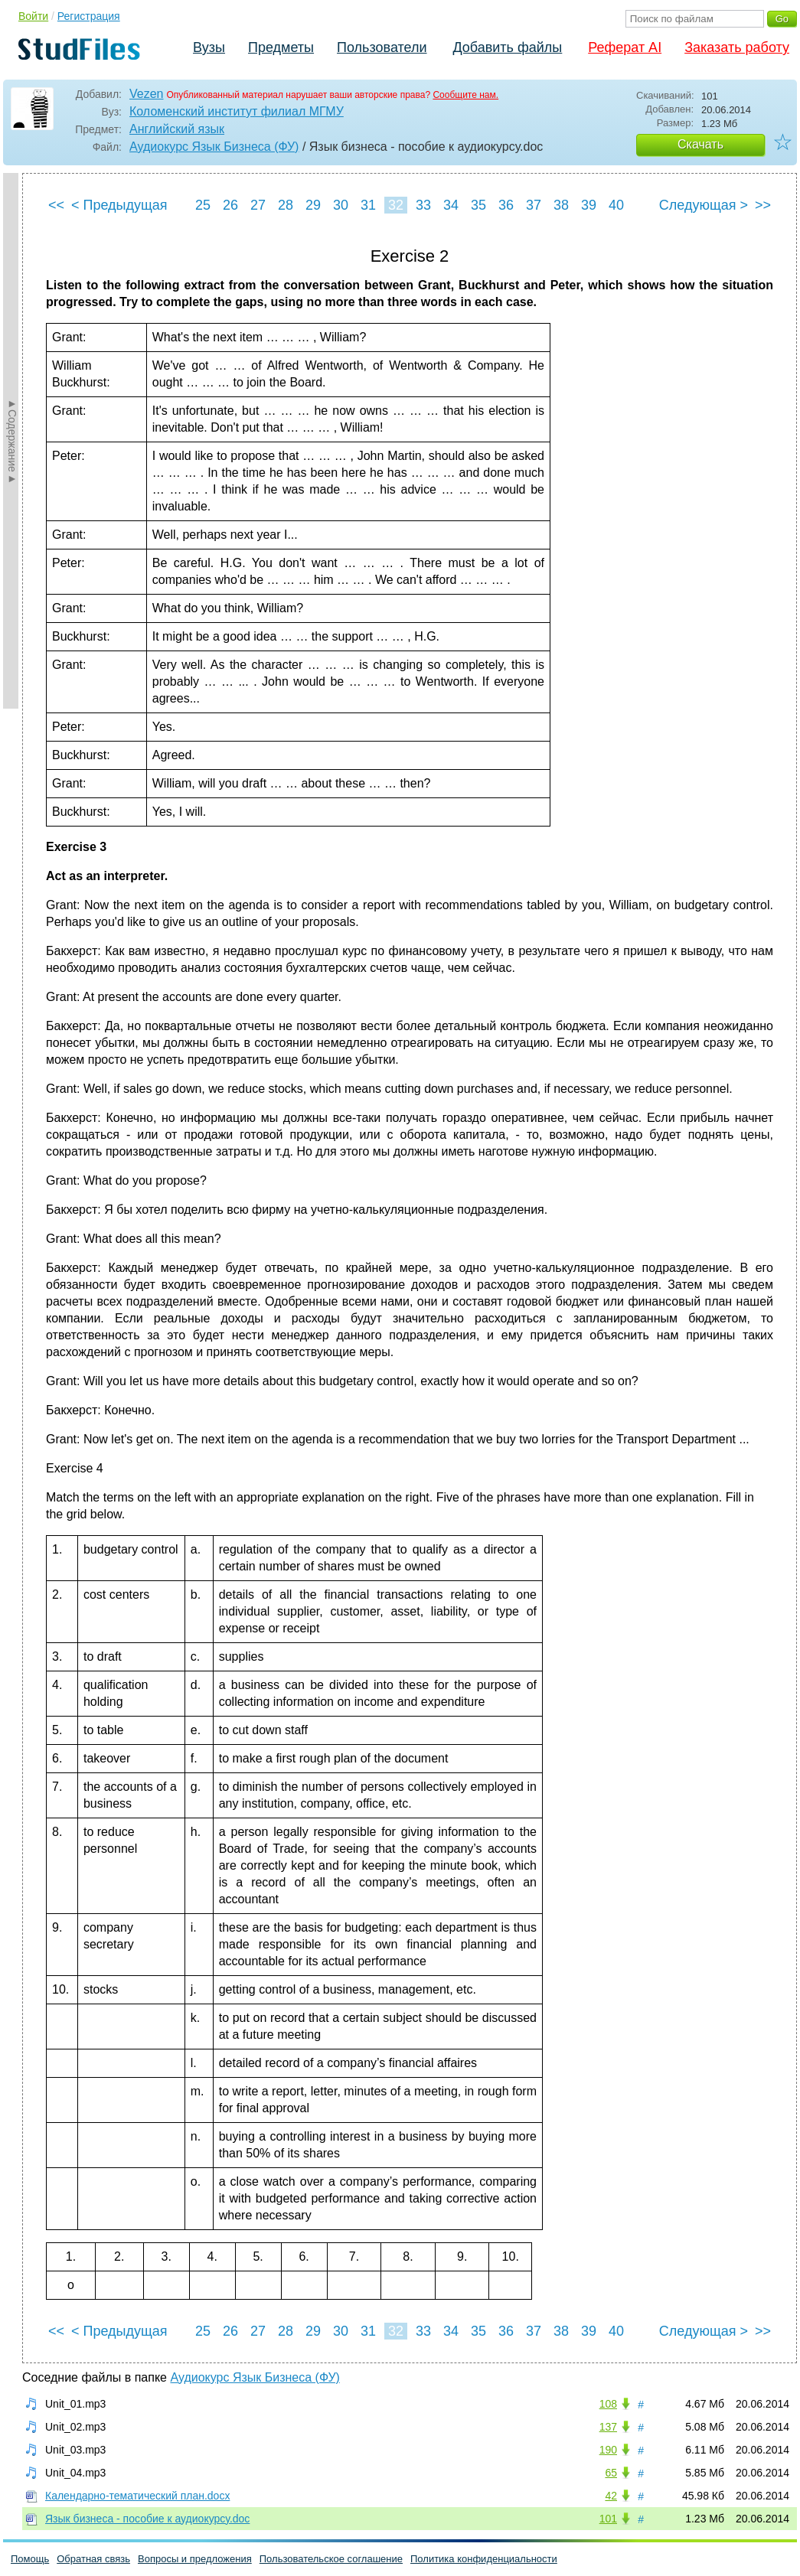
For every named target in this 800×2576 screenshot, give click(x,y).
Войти (33, 16)
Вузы (209, 47)
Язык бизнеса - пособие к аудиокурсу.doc (147, 2518)
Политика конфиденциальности (483, 2559)
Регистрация (88, 16)
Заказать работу (736, 47)
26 (230, 205)
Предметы (281, 47)
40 (616, 205)
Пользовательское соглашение (331, 2559)
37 (533, 205)
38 (561, 205)
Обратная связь (93, 2559)
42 (611, 2496)
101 (608, 2518)
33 (423, 205)
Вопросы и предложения (195, 2559)
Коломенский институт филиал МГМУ (236, 111)
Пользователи (381, 47)
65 (611, 2473)
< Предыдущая (119, 205)
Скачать (700, 144)
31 (368, 205)
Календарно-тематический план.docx (137, 2496)
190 (608, 2450)
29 (313, 205)
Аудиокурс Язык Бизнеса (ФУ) (214, 146)
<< (56, 205)
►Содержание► (12, 440)
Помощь (30, 2559)
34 (451, 205)
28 (285, 205)
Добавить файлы (507, 47)
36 (506, 205)
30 (340, 205)
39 (588, 205)
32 (395, 205)
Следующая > (703, 205)
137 (608, 2427)
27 (258, 205)
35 (478, 205)
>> (763, 205)
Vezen (146, 93)
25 (203, 205)
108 (608, 2404)
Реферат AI (624, 47)
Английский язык (176, 128)
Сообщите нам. (465, 94)
